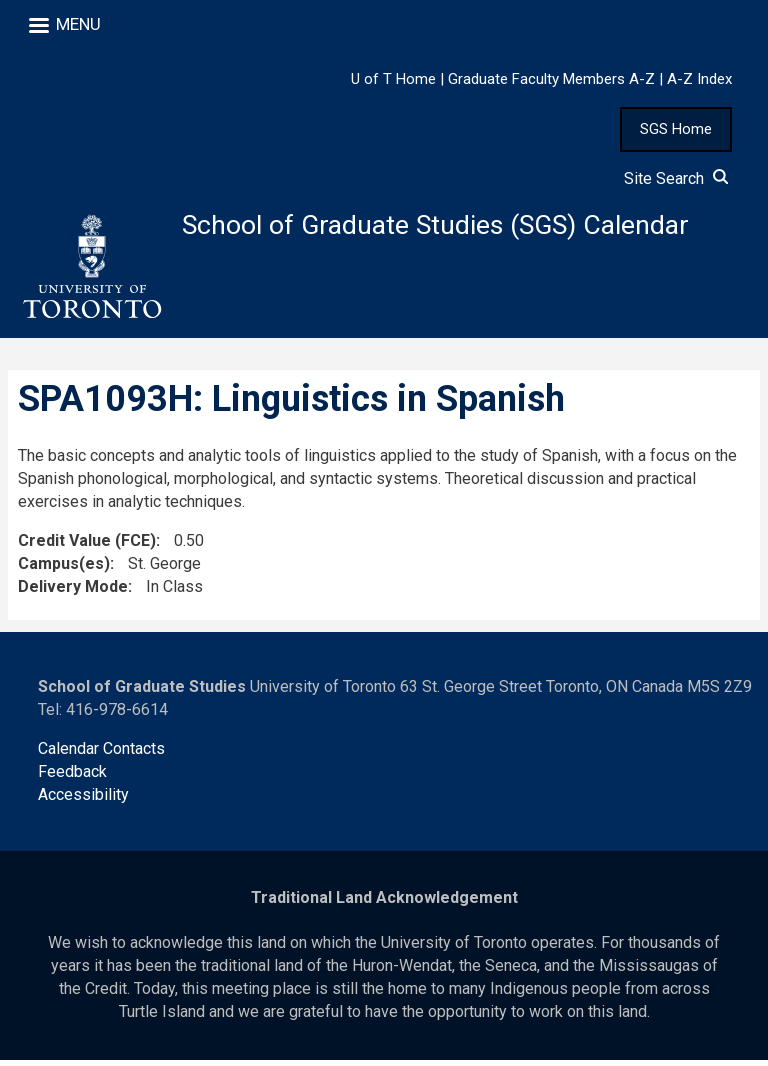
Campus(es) (64, 568)
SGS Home (676, 129)
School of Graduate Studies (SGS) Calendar (451, 226)
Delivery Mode (73, 591)
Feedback (72, 777)
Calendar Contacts (101, 754)
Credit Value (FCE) (87, 546)
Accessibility (83, 800)
